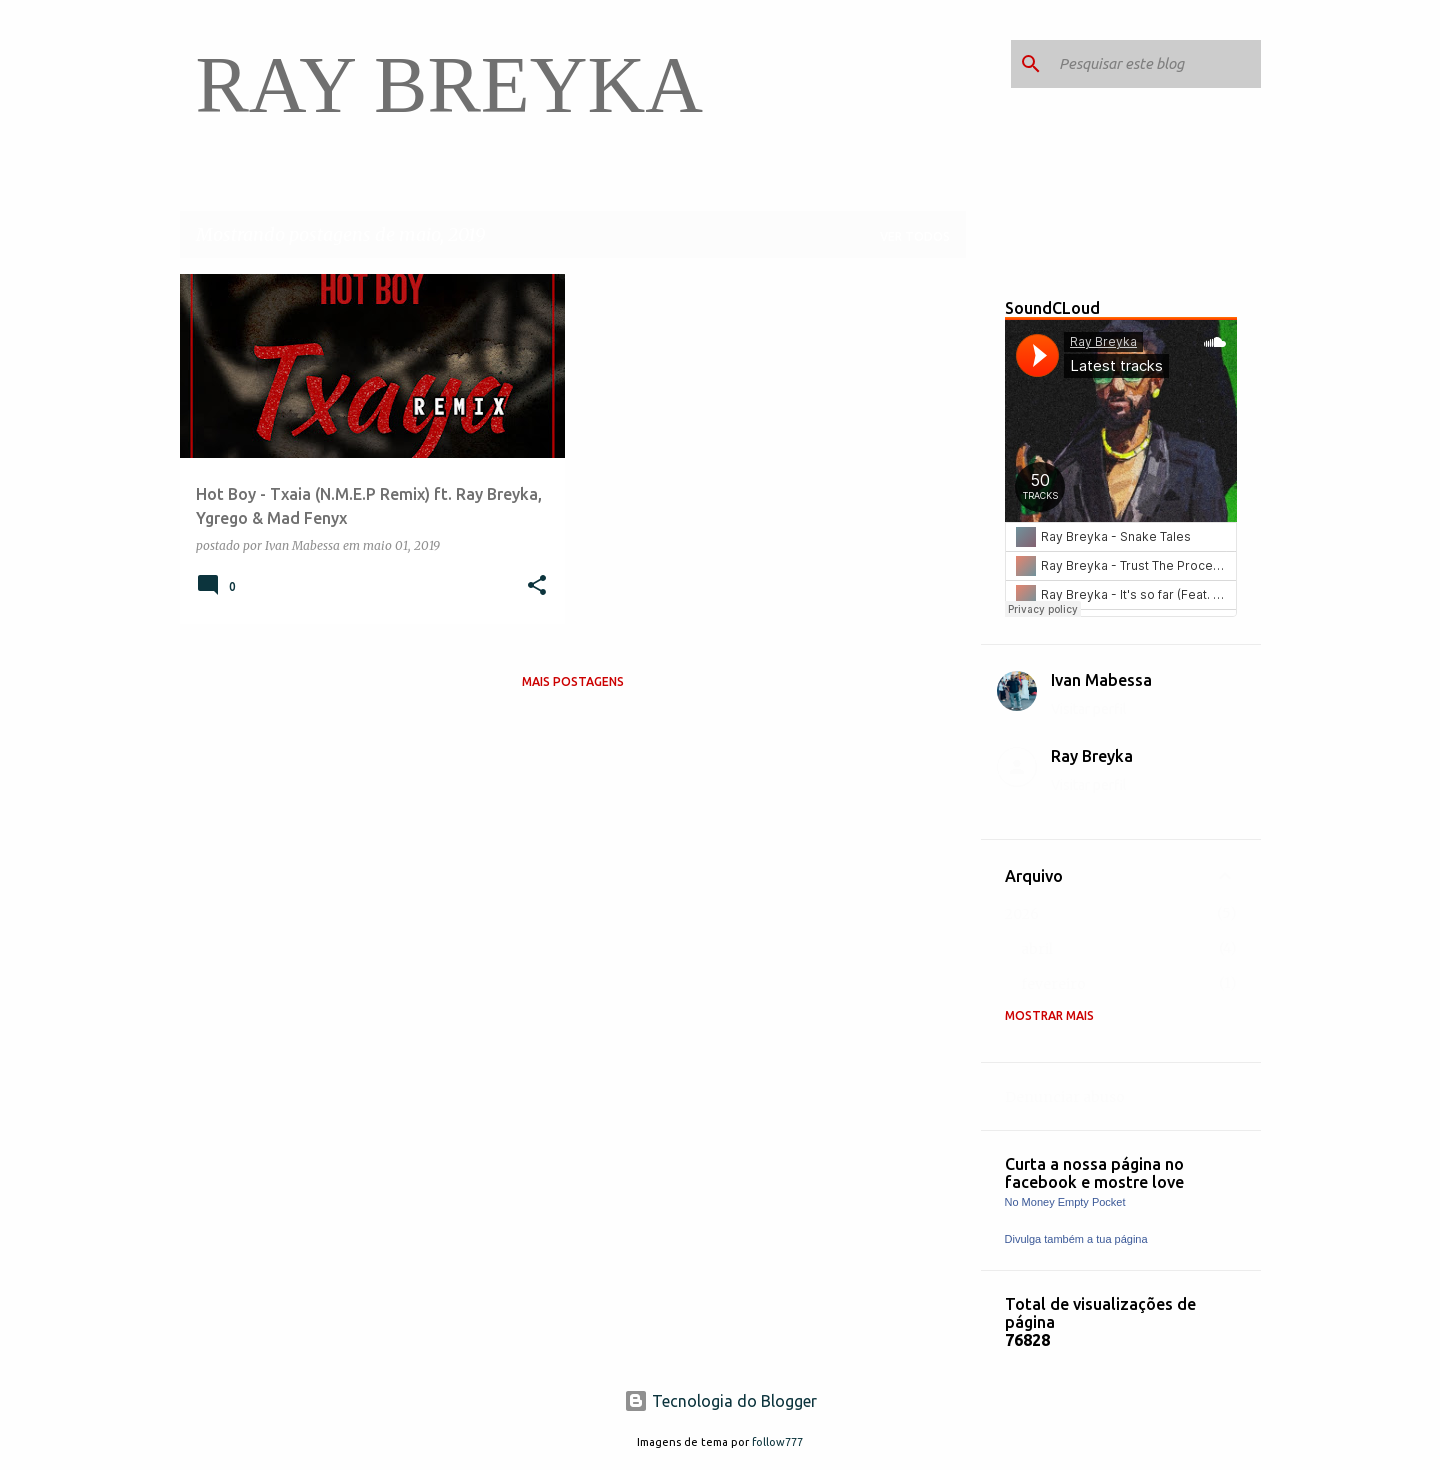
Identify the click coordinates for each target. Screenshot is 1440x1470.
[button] (537, 586)
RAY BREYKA (450, 85)
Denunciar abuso (1065, 1097)
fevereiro (1053, 984)
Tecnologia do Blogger (720, 1401)
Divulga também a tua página (1076, 1239)
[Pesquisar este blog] (1156, 64)
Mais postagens (573, 681)
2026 (1022, 914)
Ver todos (915, 236)
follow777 (777, 1442)
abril (1037, 949)
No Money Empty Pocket (1065, 1202)
